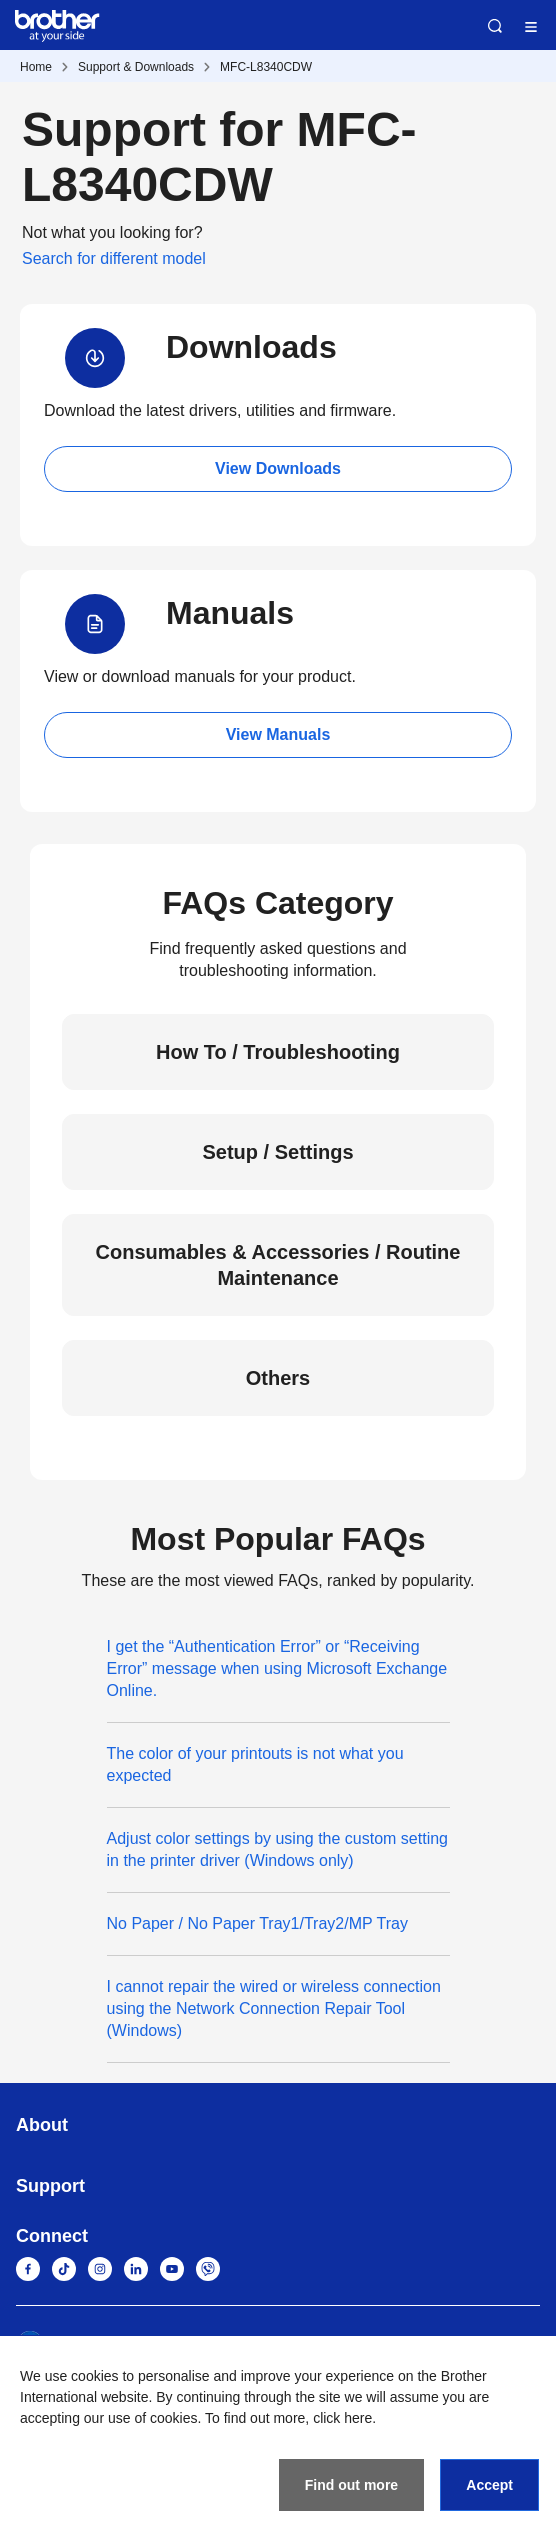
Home (36, 67)
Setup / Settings (277, 1152)
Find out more (351, 2485)
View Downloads (278, 468)
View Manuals (278, 734)
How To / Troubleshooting (278, 1052)
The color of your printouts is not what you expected (255, 1764)
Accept (489, 2485)
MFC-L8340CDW (266, 67)
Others (278, 1378)
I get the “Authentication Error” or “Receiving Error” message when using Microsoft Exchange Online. (277, 1668)
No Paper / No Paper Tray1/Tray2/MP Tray (257, 1923)
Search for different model (114, 258)
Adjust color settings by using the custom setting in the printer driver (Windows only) (278, 1849)
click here (342, 2418)
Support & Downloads (136, 67)
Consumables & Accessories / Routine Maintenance (278, 1265)
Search (495, 26)
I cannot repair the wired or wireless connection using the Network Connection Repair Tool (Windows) (274, 2008)
